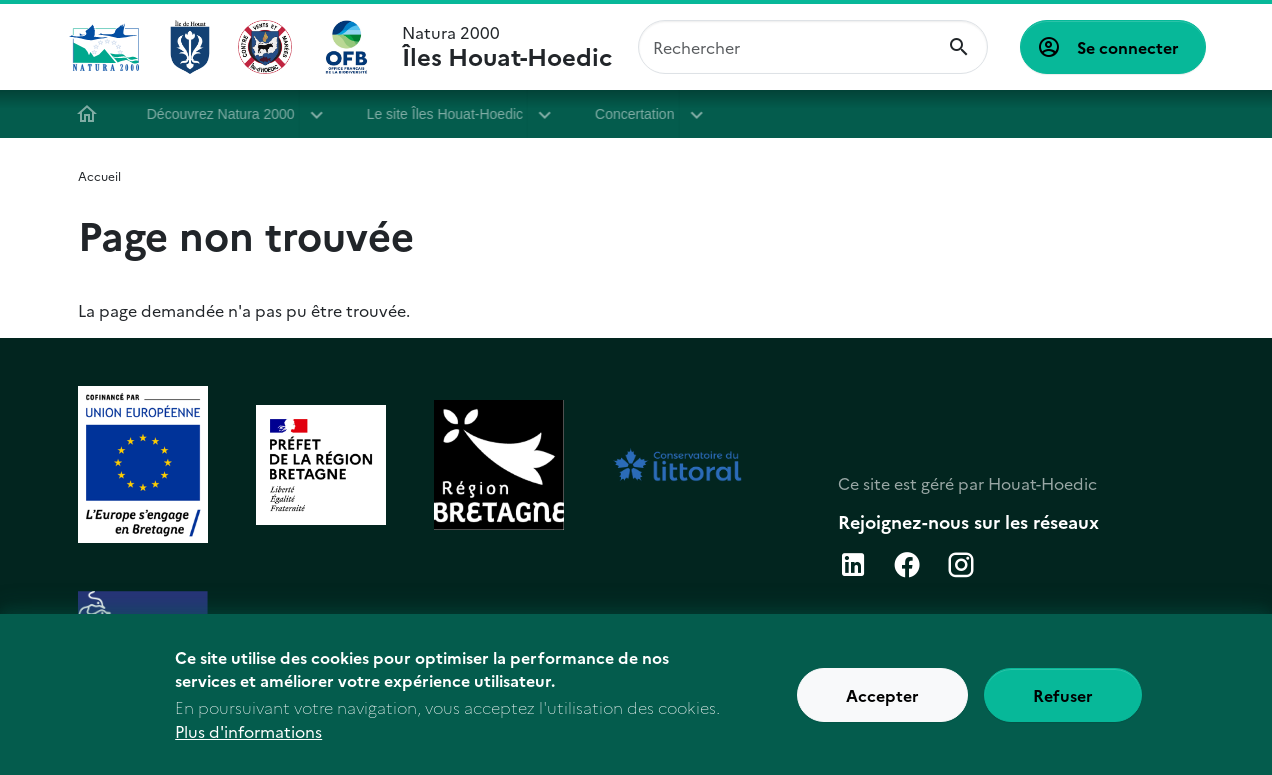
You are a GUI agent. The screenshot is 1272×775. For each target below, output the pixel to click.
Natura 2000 (507, 47)
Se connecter (1128, 47)
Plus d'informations (248, 741)
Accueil (94, 114)
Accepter (882, 704)
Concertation (641, 114)
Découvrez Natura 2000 (228, 114)
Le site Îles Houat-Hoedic (452, 114)
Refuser (1063, 704)
